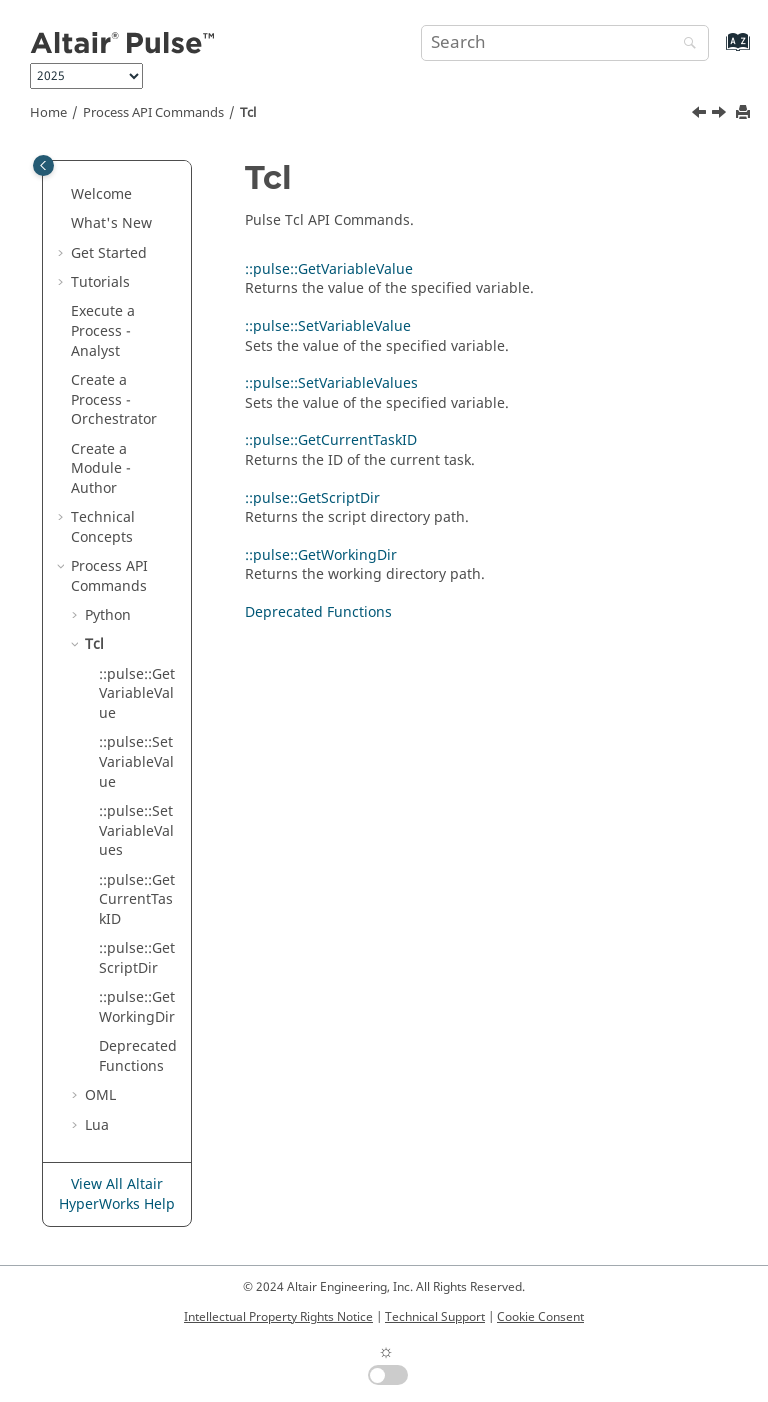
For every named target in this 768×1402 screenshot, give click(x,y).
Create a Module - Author (101, 469)
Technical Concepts (103, 527)
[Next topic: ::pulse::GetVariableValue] (721, 115)
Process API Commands (153, 113)
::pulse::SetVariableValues (136, 831)
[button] (63, 195)
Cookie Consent (540, 1317)
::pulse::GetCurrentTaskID (137, 900)
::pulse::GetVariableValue (137, 694)
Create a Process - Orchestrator (114, 400)
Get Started (109, 253)
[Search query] (565, 43)
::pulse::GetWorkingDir (137, 1007)
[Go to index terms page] (716, 51)
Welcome (101, 194)
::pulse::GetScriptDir (137, 958)
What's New (111, 223)
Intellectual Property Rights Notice (278, 1317)
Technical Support (435, 1317)
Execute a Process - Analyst (103, 331)
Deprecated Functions (138, 1056)
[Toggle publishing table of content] (43, 165)
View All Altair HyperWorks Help (117, 1194)
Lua (97, 1125)
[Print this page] (745, 113)
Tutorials (100, 282)
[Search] (685, 44)
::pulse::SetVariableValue (136, 762)
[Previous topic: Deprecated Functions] (701, 115)
